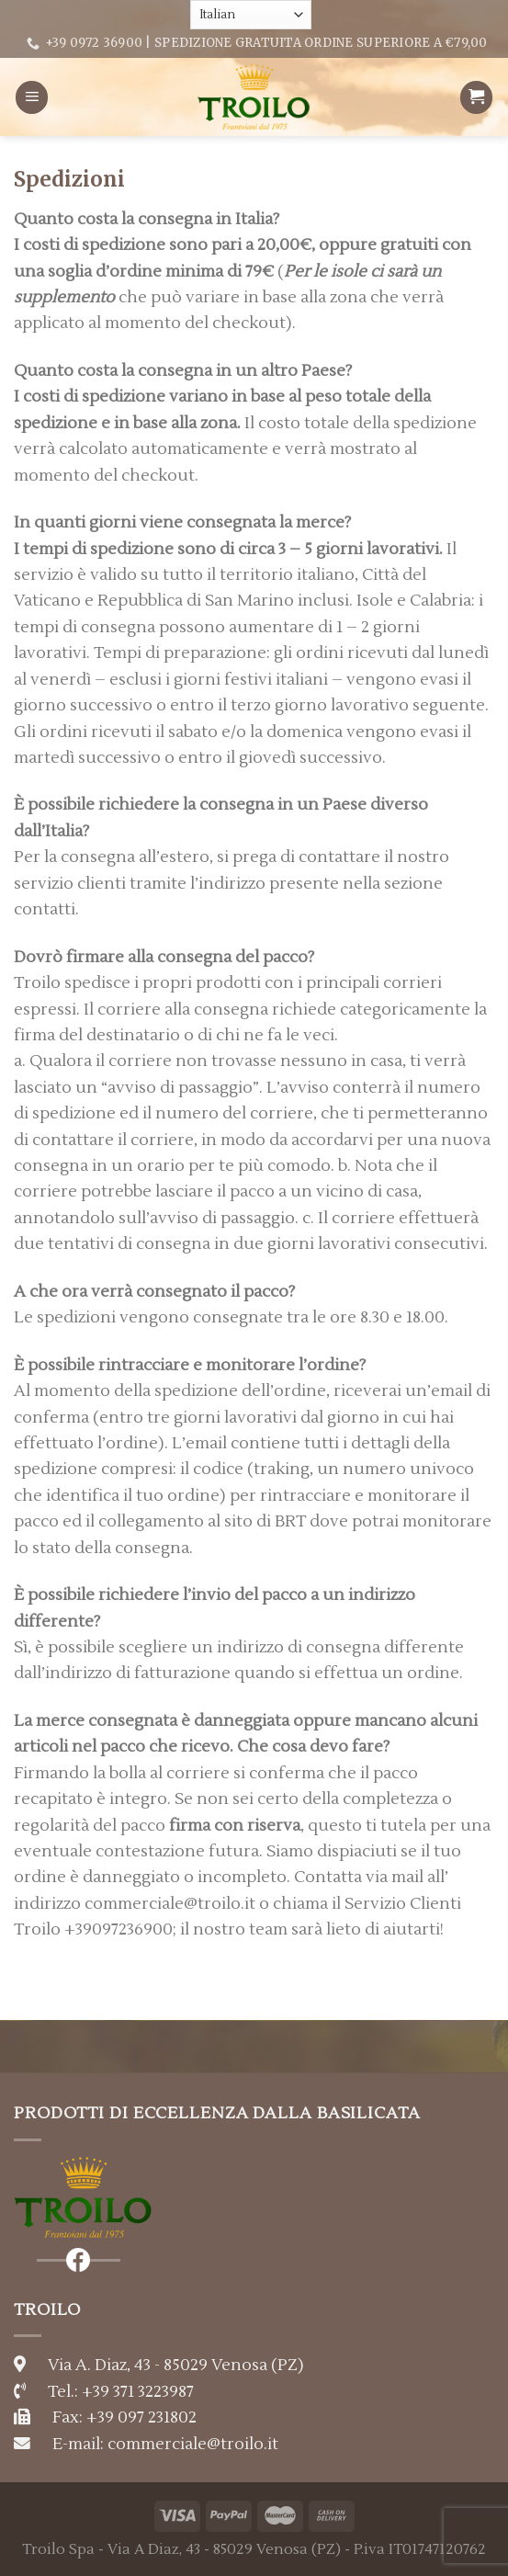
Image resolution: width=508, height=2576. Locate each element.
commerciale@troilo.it (192, 2444)
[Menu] (32, 97)
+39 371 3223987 (138, 2391)
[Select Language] (251, 14)
